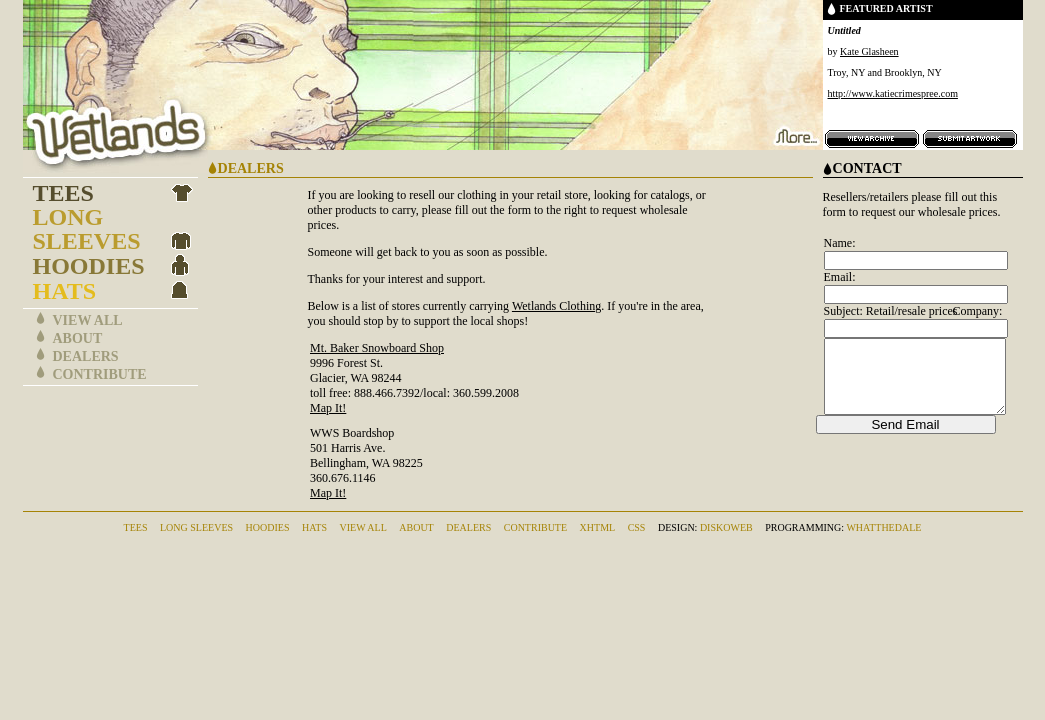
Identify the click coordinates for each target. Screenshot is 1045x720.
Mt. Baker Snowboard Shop (377, 348)
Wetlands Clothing (556, 306)
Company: (977, 311)
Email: (840, 277)
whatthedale (883, 527)
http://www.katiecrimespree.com (893, 93)
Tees (63, 193)
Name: (840, 243)
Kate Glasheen (869, 51)
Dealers (86, 356)
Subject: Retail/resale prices (891, 311)
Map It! (328, 408)
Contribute (100, 374)
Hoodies (89, 266)
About (78, 338)
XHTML (598, 527)
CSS (637, 527)
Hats (65, 291)
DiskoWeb (726, 527)
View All (88, 320)
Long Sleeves (87, 229)
